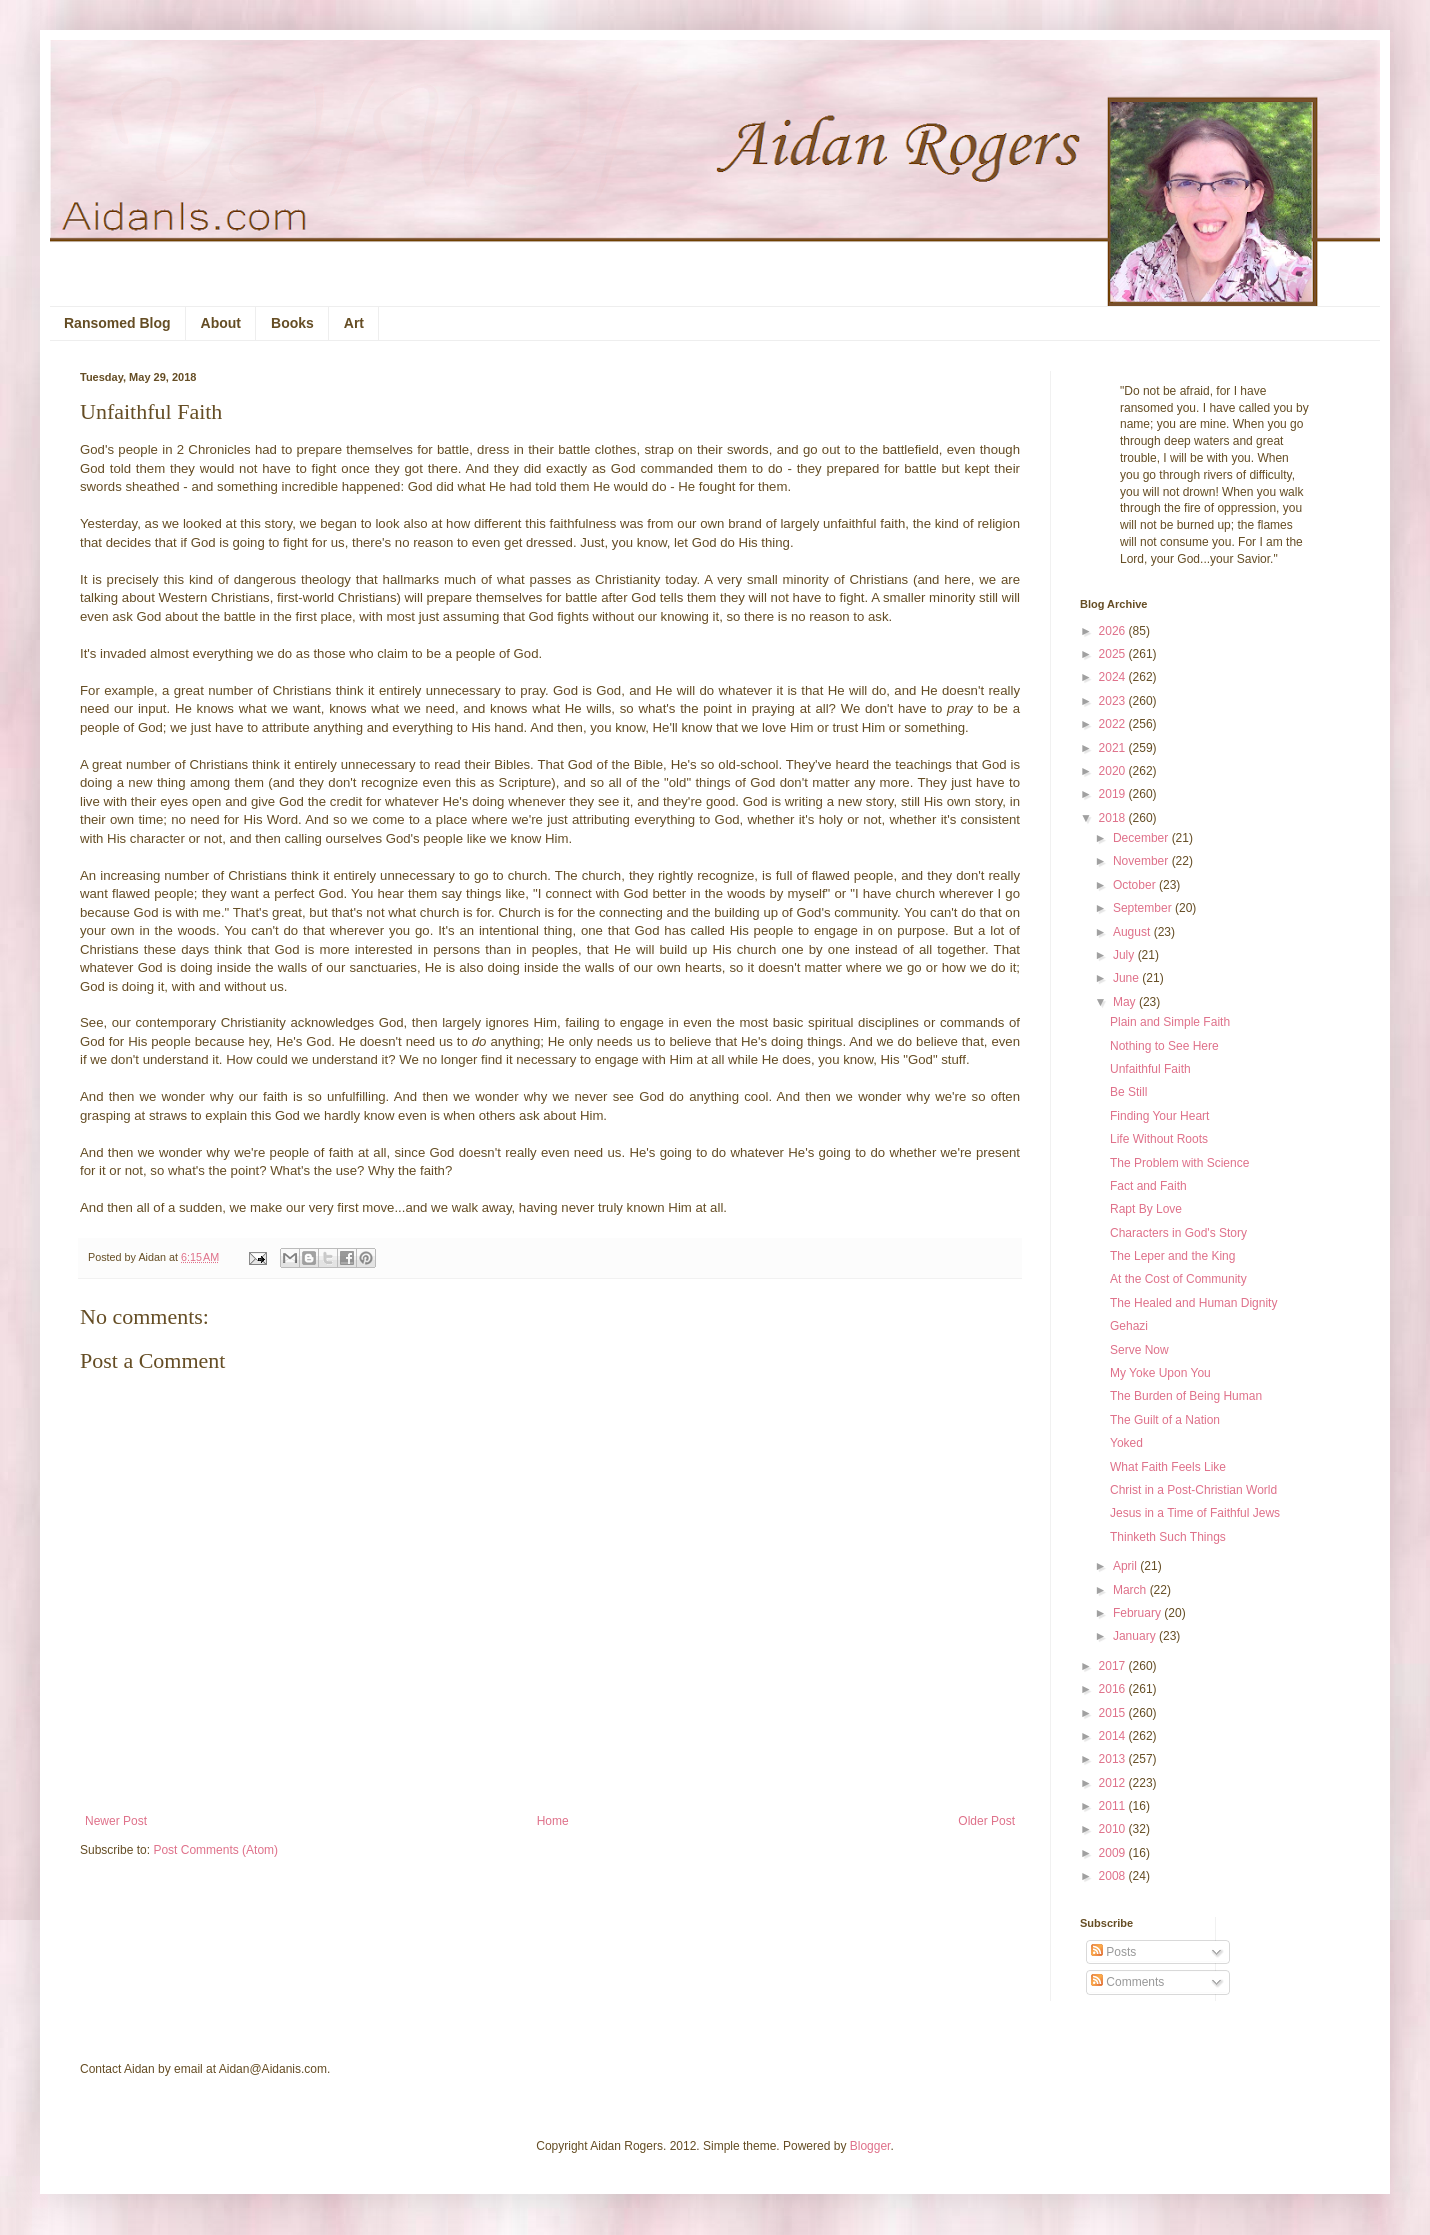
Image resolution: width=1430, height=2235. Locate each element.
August (1133, 932)
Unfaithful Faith (1150, 1069)
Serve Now (1139, 1350)
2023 (1114, 701)
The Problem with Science (1179, 1163)
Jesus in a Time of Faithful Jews (1195, 1513)
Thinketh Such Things (1168, 1537)
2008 (1114, 1876)
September (1144, 908)
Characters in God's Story (1178, 1233)
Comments (1127, 1982)
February (1138, 1613)
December (1142, 838)
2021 (1114, 748)
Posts (1113, 1952)
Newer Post (116, 1821)
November (1142, 861)
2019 (1114, 794)
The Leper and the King (1172, 1256)
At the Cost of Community (1178, 1279)
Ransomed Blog (117, 323)
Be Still (1128, 1092)
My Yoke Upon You (1160, 1373)
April (1126, 1566)
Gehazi (1129, 1326)
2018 (1114, 818)
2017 (1114, 1666)
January (1136, 1636)
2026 (1114, 631)
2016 (1114, 1689)
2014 (1114, 1736)
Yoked (1126, 1443)
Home (553, 1821)
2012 (1114, 1783)
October (1136, 885)
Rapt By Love (1146, 1209)
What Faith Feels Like (1168, 1467)
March (1131, 1590)
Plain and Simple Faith (1170, 1022)
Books (292, 323)
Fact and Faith (1148, 1186)
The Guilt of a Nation (1165, 1420)
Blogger (870, 2146)
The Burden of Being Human (1186, 1396)
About (221, 323)
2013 (1114, 1759)
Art (354, 323)
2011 (1114, 1806)
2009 (1114, 1853)
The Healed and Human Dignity (1193, 1303)
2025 (1114, 654)
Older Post (986, 1821)
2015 (1114, 1713)
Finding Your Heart (1159, 1116)
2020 (1114, 771)
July (1125, 955)
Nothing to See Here (1164, 1046)
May (1126, 1002)
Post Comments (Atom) (215, 1850)
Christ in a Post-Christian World (1193, 1490)
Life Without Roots (1159, 1139)
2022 (1114, 724)
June (1127, 978)
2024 (1114, 677)
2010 (1114, 1829)
